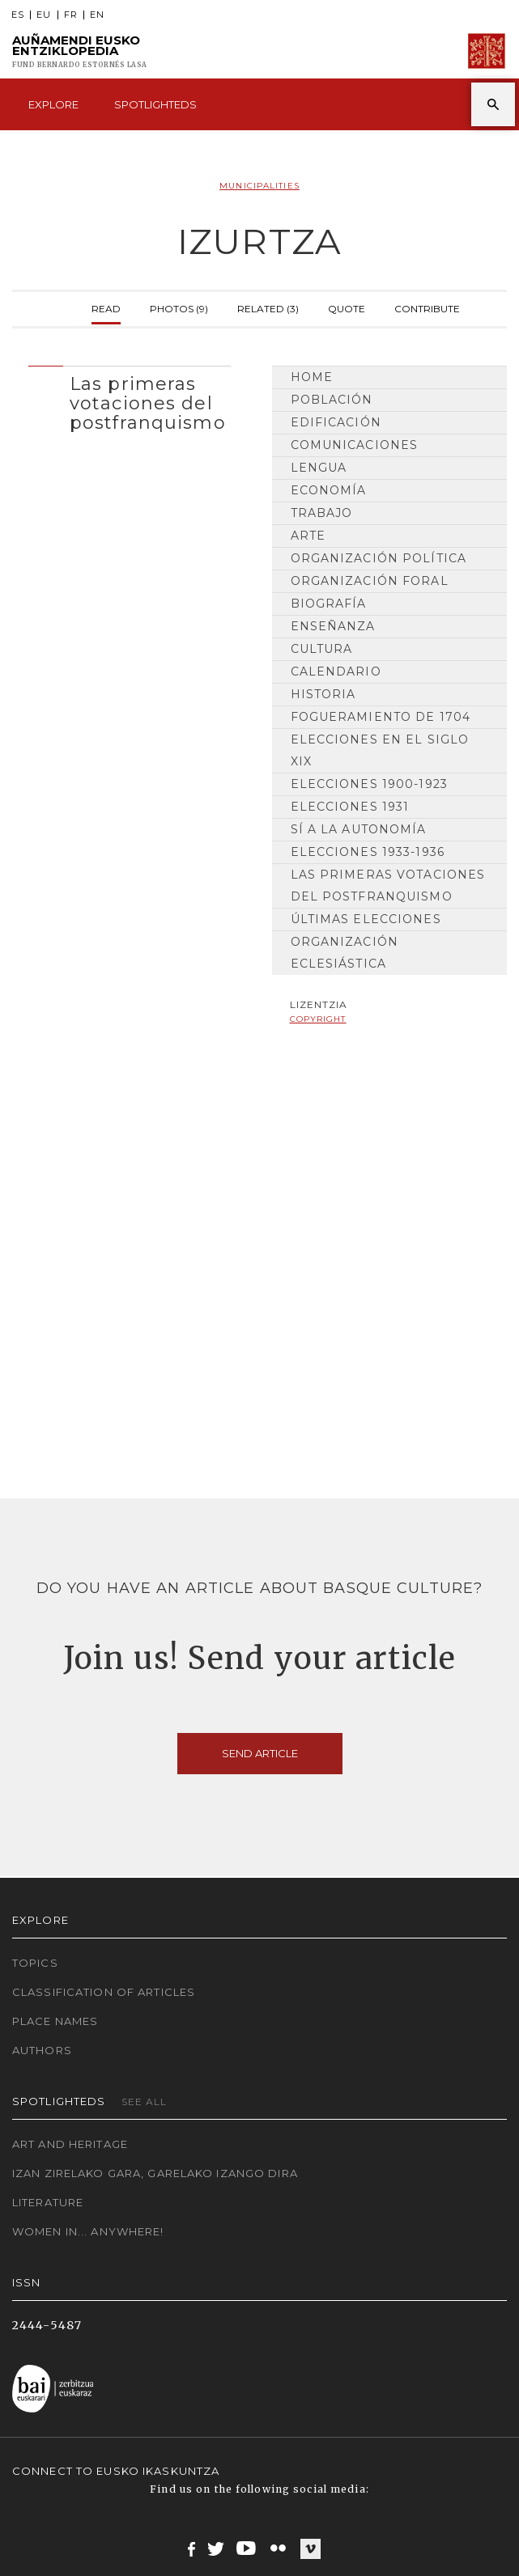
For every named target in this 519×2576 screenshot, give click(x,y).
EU (43, 15)
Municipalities (259, 185)
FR (71, 15)
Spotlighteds (155, 104)
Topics (35, 1962)
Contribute (427, 307)
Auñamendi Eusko (79, 51)
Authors (42, 2050)
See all (144, 2101)
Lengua (319, 467)
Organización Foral (370, 581)
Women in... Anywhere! (88, 2231)
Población (332, 399)
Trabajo (322, 513)
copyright (318, 1019)
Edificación (336, 422)
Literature (47, 2202)
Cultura (322, 649)
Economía (329, 490)
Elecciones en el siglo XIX (380, 750)
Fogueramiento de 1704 (381, 717)
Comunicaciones (355, 445)
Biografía (329, 603)
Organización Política (379, 558)
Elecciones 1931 (350, 806)
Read (106, 307)
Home (312, 377)
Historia (323, 694)
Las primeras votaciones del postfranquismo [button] (148, 403)
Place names (55, 2021)
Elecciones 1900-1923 (369, 784)
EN (97, 15)
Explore (53, 104)
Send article (260, 1753)
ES (17, 15)
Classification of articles (103, 1991)
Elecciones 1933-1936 (368, 852)
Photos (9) (179, 307)
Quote (346, 307)
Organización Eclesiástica (344, 952)
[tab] (130, 400)
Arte (308, 535)
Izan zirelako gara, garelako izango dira (155, 2173)
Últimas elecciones (366, 919)
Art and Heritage (70, 2143)
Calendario (336, 671)
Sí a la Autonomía (359, 829)
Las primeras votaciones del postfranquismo (388, 885)
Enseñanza (333, 626)
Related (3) (268, 307)
